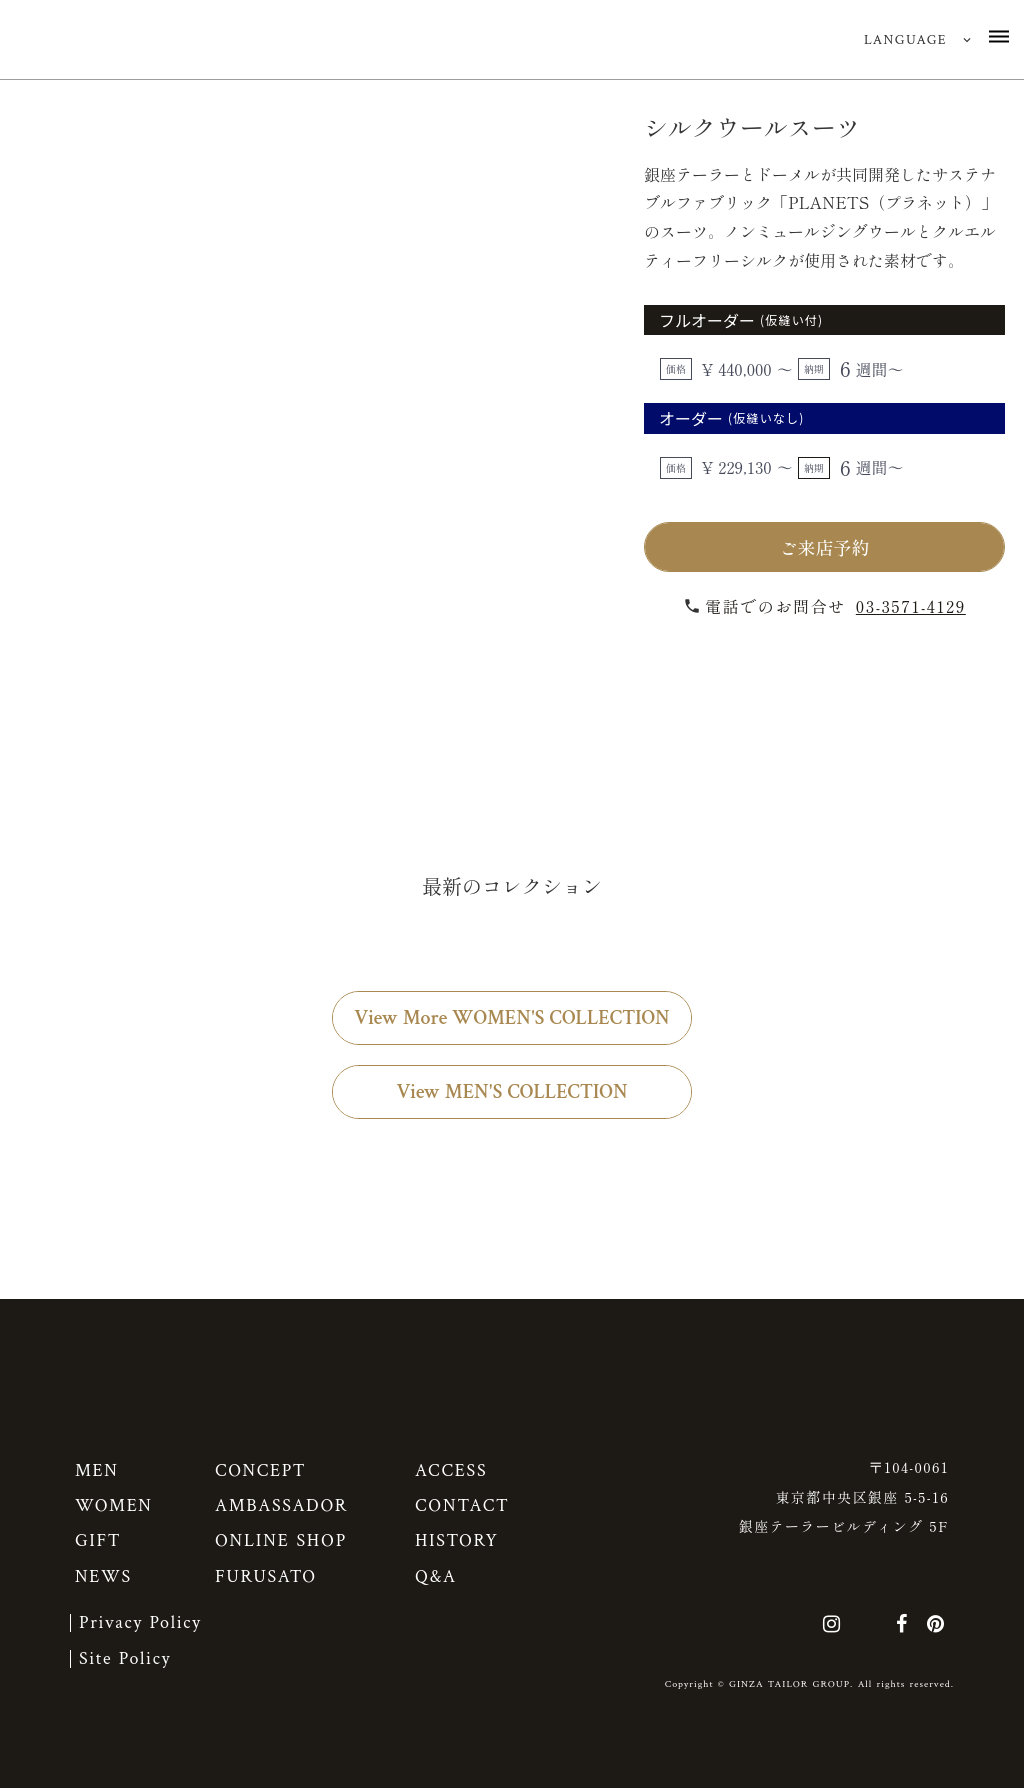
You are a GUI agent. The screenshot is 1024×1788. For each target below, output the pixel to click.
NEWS (103, 1576)
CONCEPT (260, 1470)
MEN (97, 1470)
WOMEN (114, 1505)
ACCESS (451, 1470)
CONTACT (462, 1505)
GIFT (98, 1540)
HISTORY (456, 1540)
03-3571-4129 (911, 606)
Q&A (436, 1576)
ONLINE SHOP (281, 1540)
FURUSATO (266, 1576)
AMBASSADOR (281, 1505)
